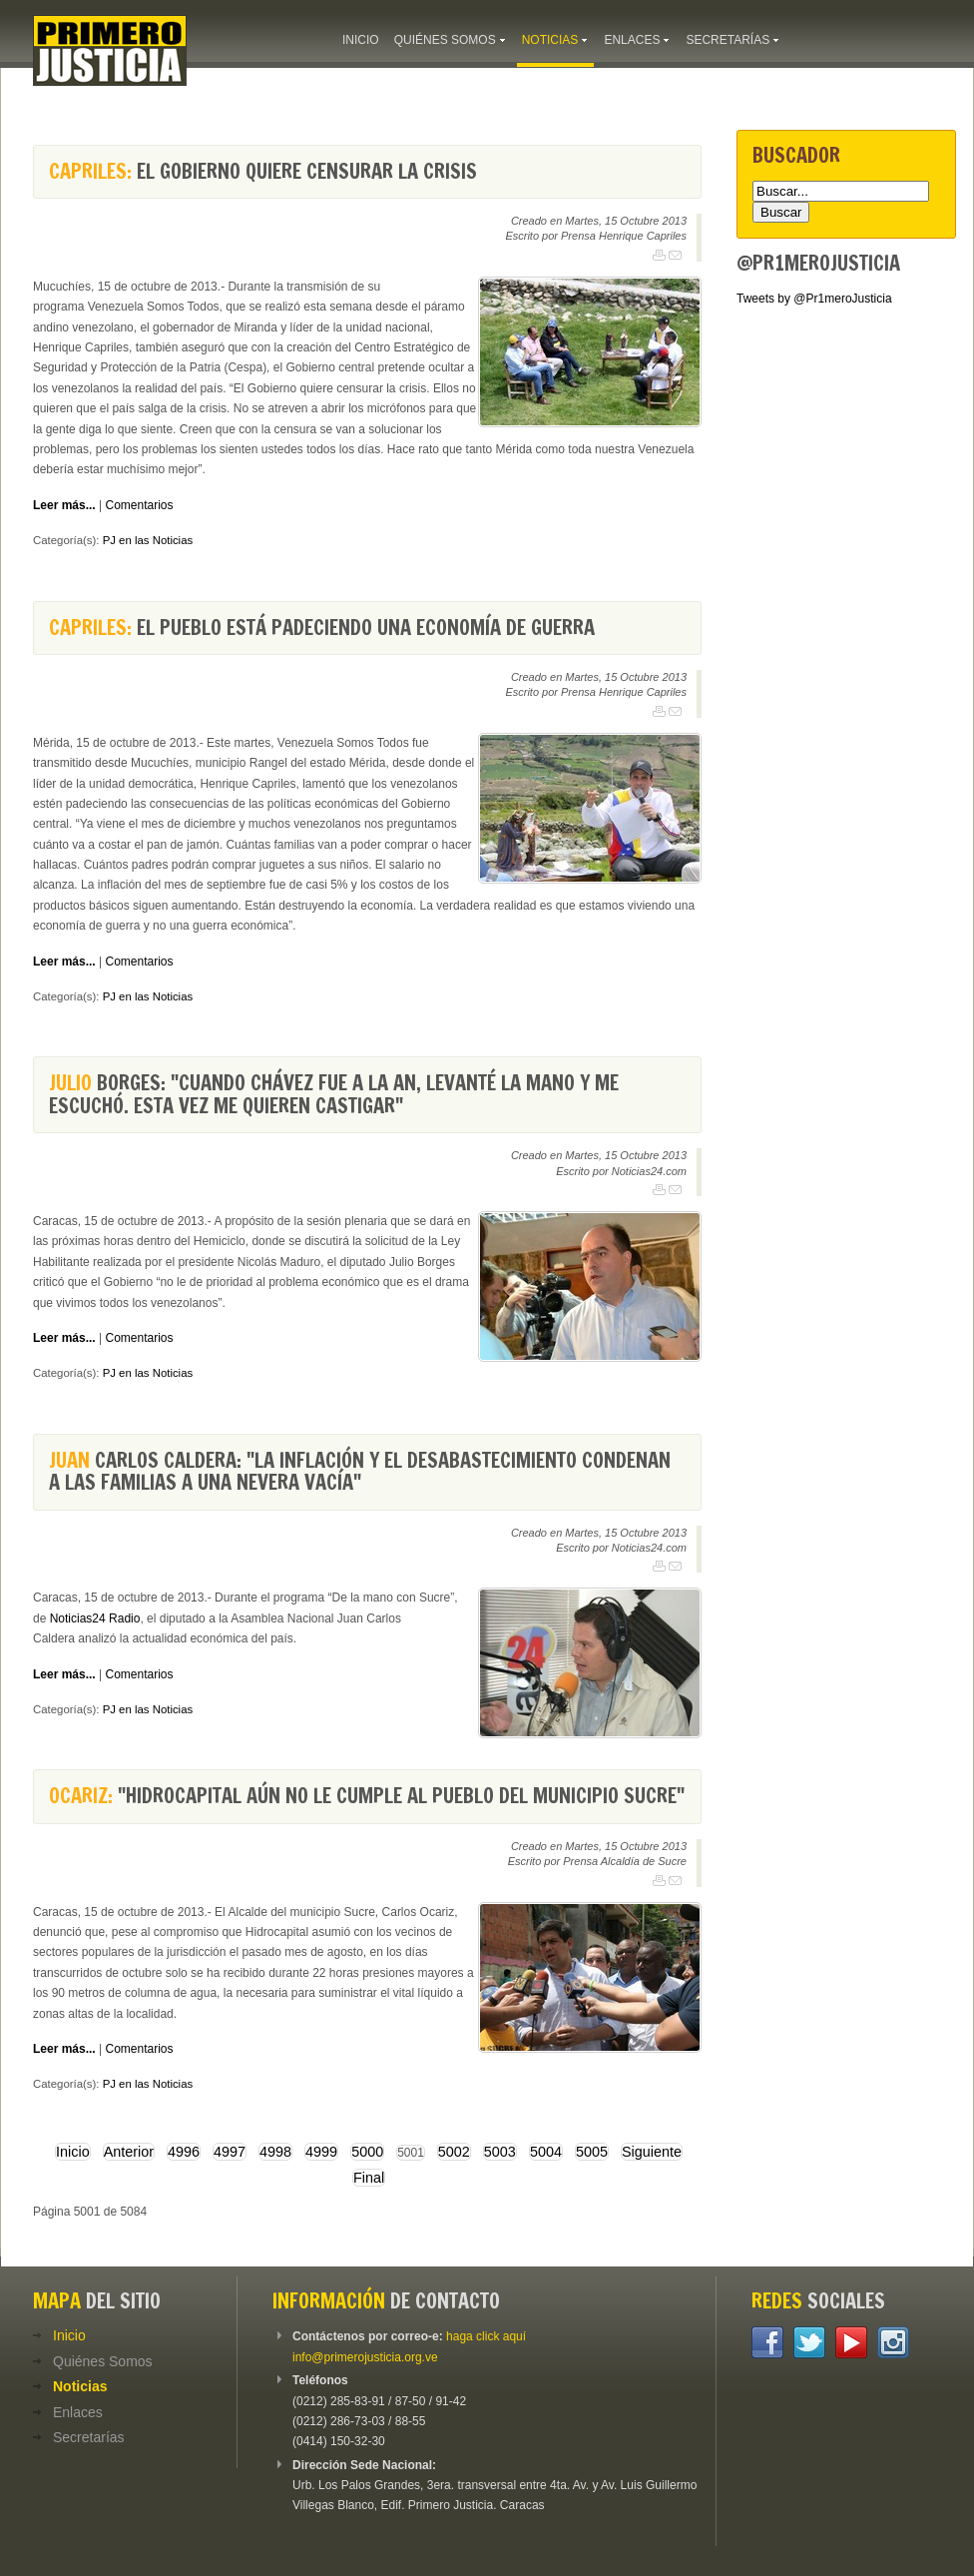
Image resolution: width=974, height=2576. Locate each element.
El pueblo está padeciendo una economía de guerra (322, 627)
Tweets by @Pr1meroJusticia (814, 299)
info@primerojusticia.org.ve (365, 2357)
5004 (546, 2152)
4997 (229, 2152)
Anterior (129, 2152)
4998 (275, 2152)
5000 (367, 2152)
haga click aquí (486, 2336)
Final (368, 2178)
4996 (184, 2152)
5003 (500, 2152)
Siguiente (652, 2152)
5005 (592, 2152)
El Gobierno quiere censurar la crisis (263, 171)
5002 (454, 2152)
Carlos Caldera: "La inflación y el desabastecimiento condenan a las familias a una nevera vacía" (360, 1471)
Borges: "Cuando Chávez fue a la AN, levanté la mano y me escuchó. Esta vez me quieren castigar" (334, 1093)
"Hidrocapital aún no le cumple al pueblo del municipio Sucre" (367, 1795)
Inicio (73, 2152)
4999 (321, 2152)
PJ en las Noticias (148, 540)
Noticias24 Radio (95, 1618)
